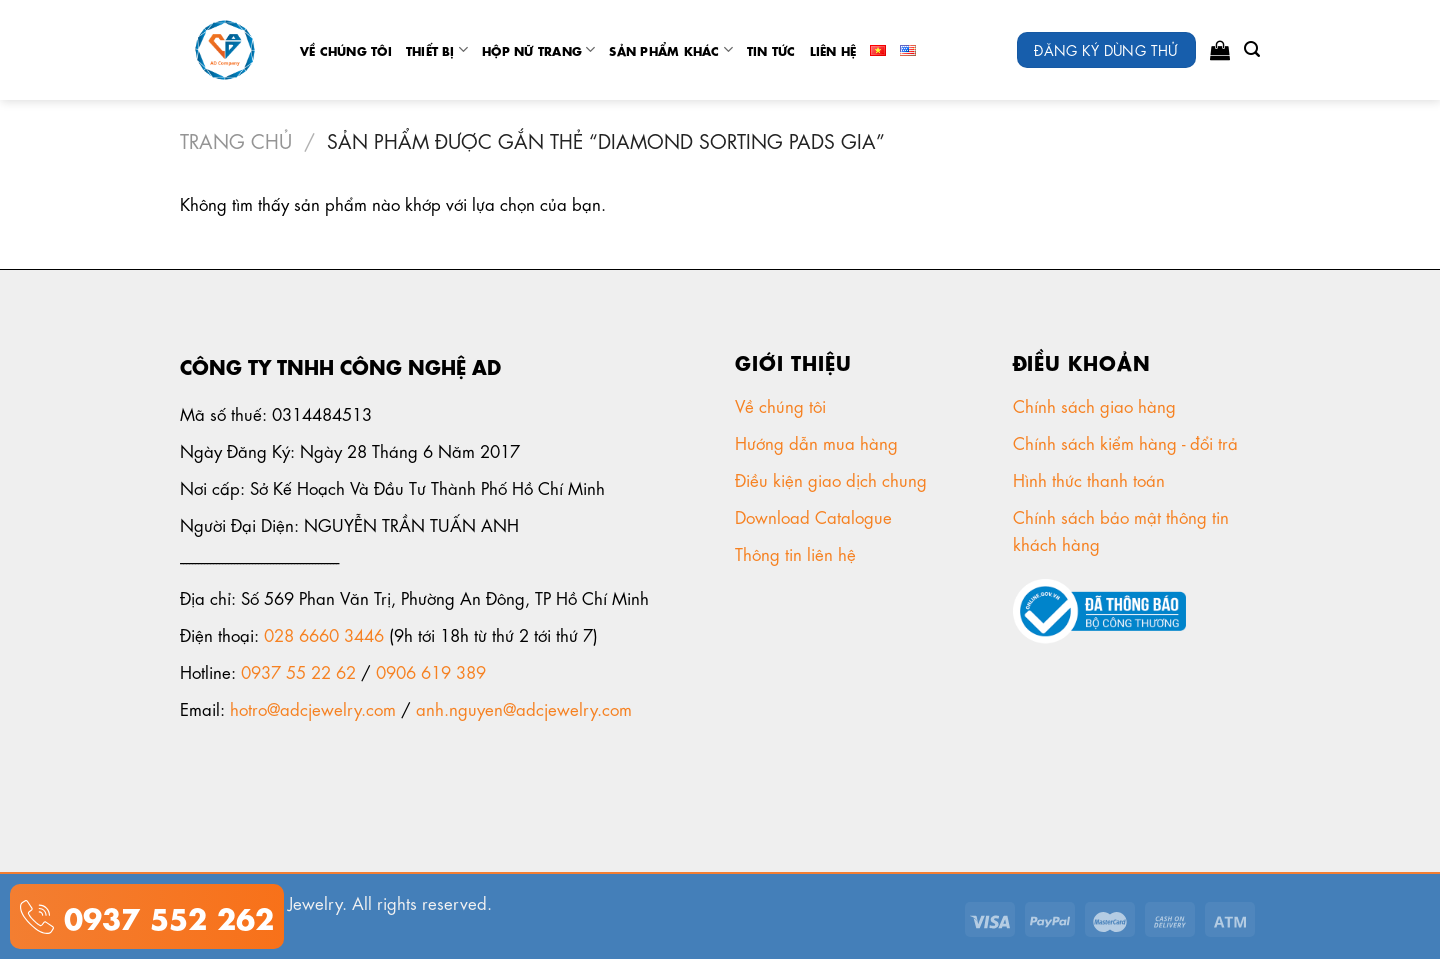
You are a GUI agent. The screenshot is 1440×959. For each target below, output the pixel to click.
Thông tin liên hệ (798, 553)
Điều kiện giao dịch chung (833, 479)
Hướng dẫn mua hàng (816, 442)
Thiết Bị (437, 49)
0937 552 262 (164, 915)
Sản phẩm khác (671, 49)
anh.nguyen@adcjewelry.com (524, 708)
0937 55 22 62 (298, 671)
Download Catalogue (816, 516)
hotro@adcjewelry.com (313, 708)
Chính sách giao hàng (1094, 405)
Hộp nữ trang (538, 49)
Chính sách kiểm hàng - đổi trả (1128, 442)
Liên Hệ (833, 50)
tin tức (771, 50)
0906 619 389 (431, 671)
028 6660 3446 (324, 634)
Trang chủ (236, 139)
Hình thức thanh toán (1091, 479)
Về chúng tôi (346, 50)
